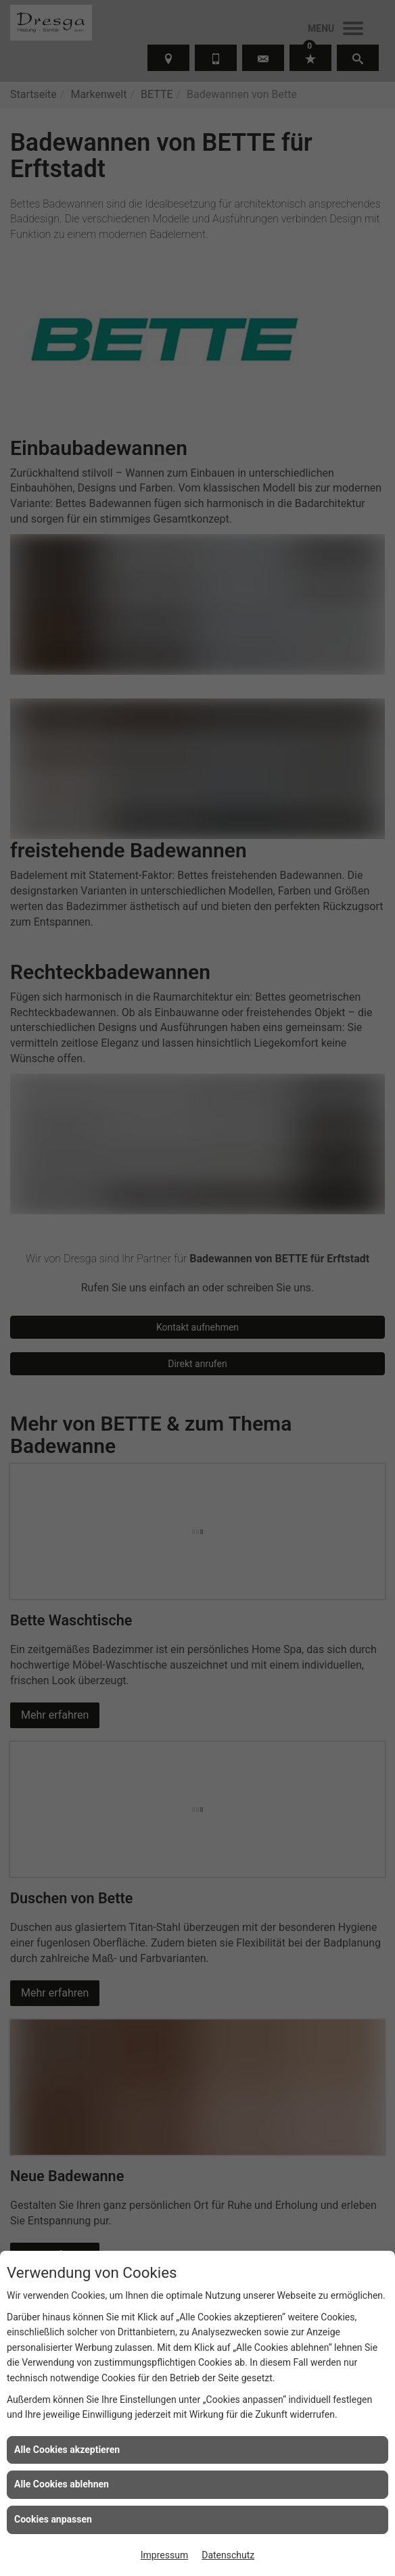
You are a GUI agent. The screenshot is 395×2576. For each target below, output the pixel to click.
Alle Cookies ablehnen (61, 2484)
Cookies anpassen (53, 2519)
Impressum (164, 2555)
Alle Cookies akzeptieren (67, 2449)
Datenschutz (228, 2555)
